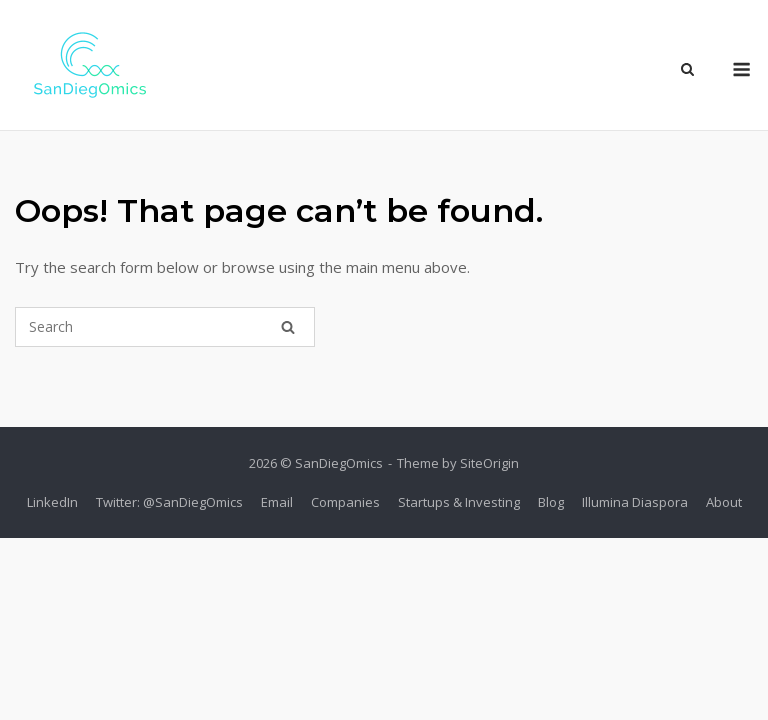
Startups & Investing (459, 502)
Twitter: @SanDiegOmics (169, 502)
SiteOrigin (489, 463)
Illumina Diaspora (635, 502)
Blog (551, 502)
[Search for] (165, 327)
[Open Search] (687, 71)
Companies (345, 502)
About (724, 502)
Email (277, 502)
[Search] (288, 327)
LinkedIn (52, 502)
